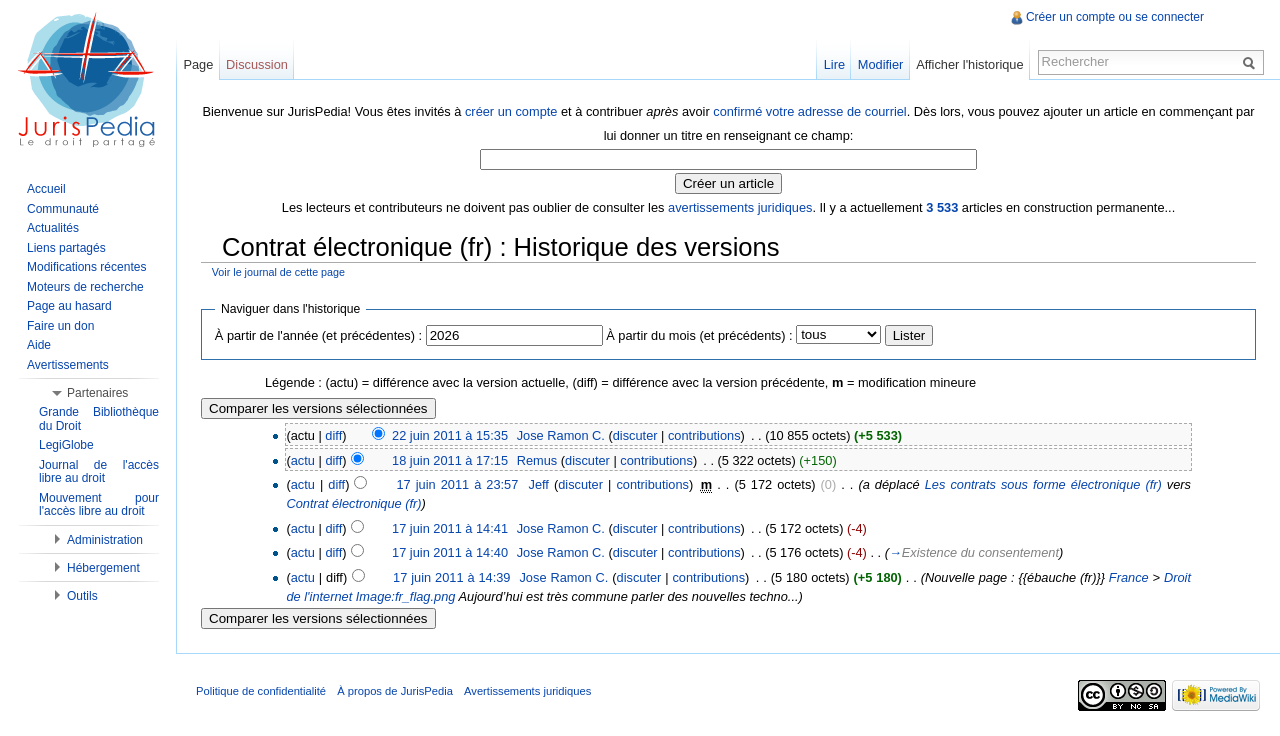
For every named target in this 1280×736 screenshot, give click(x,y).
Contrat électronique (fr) (353, 503)
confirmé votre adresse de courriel (809, 111)
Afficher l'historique (969, 64)
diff (333, 435)
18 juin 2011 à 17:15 (450, 460)
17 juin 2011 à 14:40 (450, 552)
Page (198, 64)
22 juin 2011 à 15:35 (450, 435)
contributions (704, 435)
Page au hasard (69, 306)
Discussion (257, 64)
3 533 (942, 207)
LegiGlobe (66, 445)
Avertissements (68, 365)
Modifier (881, 64)
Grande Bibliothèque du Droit (99, 419)
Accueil (46, 189)
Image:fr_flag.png (406, 596)
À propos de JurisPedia (395, 691)
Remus (537, 460)
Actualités (53, 228)
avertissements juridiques (740, 207)
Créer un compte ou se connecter (1115, 17)
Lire (834, 64)
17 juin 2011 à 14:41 (450, 528)
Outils (82, 596)
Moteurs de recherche (85, 287)
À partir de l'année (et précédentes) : (318, 335)
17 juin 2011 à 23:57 (457, 484)
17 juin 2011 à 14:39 (451, 577)
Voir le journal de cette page (278, 272)
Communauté (63, 209)
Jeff (538, 484)
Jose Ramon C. (561, 435)
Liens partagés (66, 248)
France (1129, 577)
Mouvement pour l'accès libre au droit (99, 505)
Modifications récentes (86, 267)
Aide (39, 345)
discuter (635, 435)
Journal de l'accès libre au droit (99, 472)
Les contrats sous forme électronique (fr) (1043, 484)
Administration (105, 540)
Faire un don (60, 326)
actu (303, 460)
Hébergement (103, 568)
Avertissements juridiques (527, 691)
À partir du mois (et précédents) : (699, 335)
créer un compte (511, 111)
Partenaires (97, 393)
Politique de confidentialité (261, 691)
